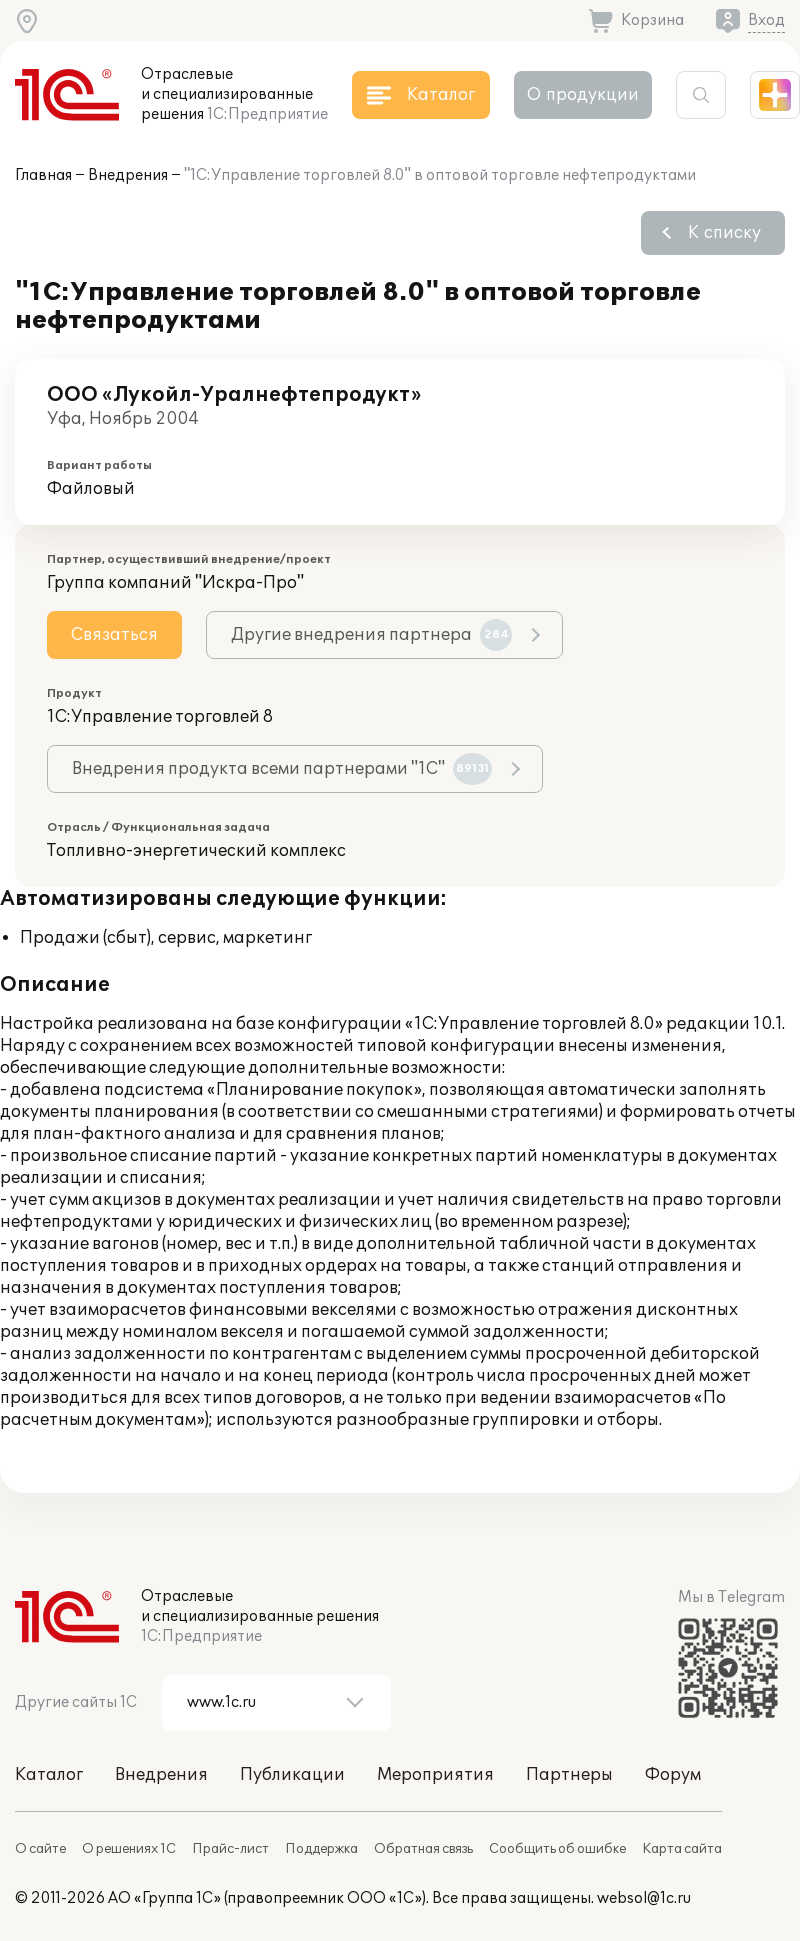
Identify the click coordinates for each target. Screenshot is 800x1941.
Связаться (114, 635)
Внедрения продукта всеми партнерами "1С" (282, 769)
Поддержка (321, 1849)
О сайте (40, 1849)
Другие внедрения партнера (371, 635)
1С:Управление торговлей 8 (160, 717)
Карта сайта (682, 1849)
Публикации (292, 1775)
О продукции (583, 95)
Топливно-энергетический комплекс (196, 851)
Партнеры (569, 1775)
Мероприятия (435, 1775)
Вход (766, 20)
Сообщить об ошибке (557, 1849)
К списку (724, 233)
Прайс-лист (230, 1849)
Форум (673, 1775)
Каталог (49, 1775)
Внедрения (128, 175)
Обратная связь (423, 1849)
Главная (43, 175)
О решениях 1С (129, 1849)
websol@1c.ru (644, 1898)
